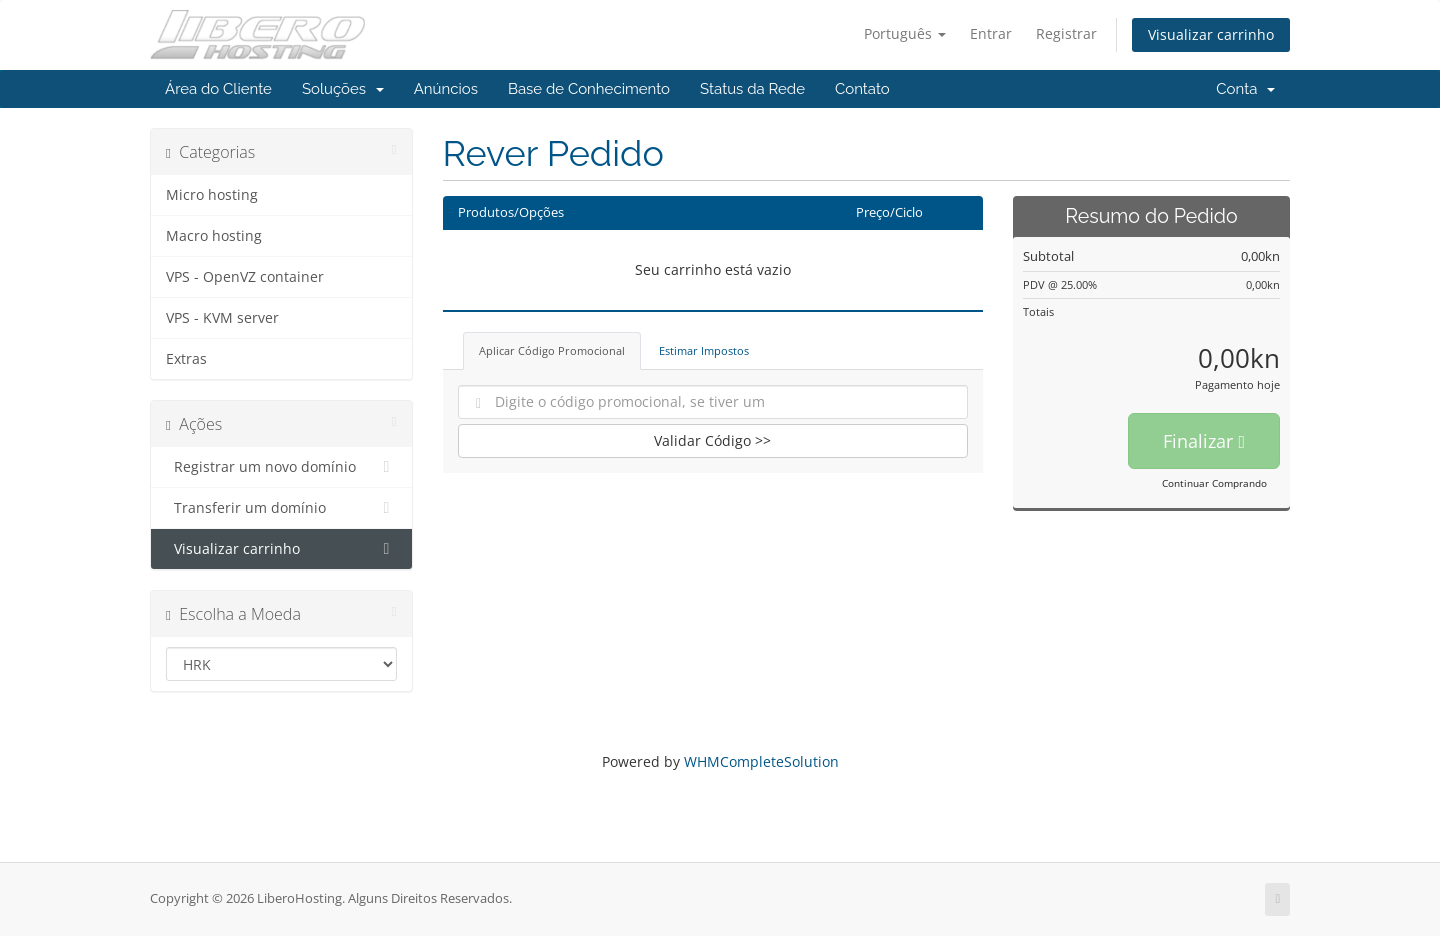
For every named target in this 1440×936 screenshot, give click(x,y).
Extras (186, 359)
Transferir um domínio (281, 508)
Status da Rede (752, 89)
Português (905, 33)
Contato (862, 89)
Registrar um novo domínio (281, 467)
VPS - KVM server (222, 318)
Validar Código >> (712, 440)
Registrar (1066, 33)
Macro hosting (214, 236)
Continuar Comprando (1214, 483)
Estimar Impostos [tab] (704, 350)
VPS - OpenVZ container (245, 277)
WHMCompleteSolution (761, 761)
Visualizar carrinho (1211, 34)
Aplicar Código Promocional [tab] (552, 350)
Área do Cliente (218, 89)
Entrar (991, 33)
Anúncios (446, 89)
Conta (1245, 89)
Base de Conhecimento (589, 89)
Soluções (343, 89)
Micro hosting (212, 195)
